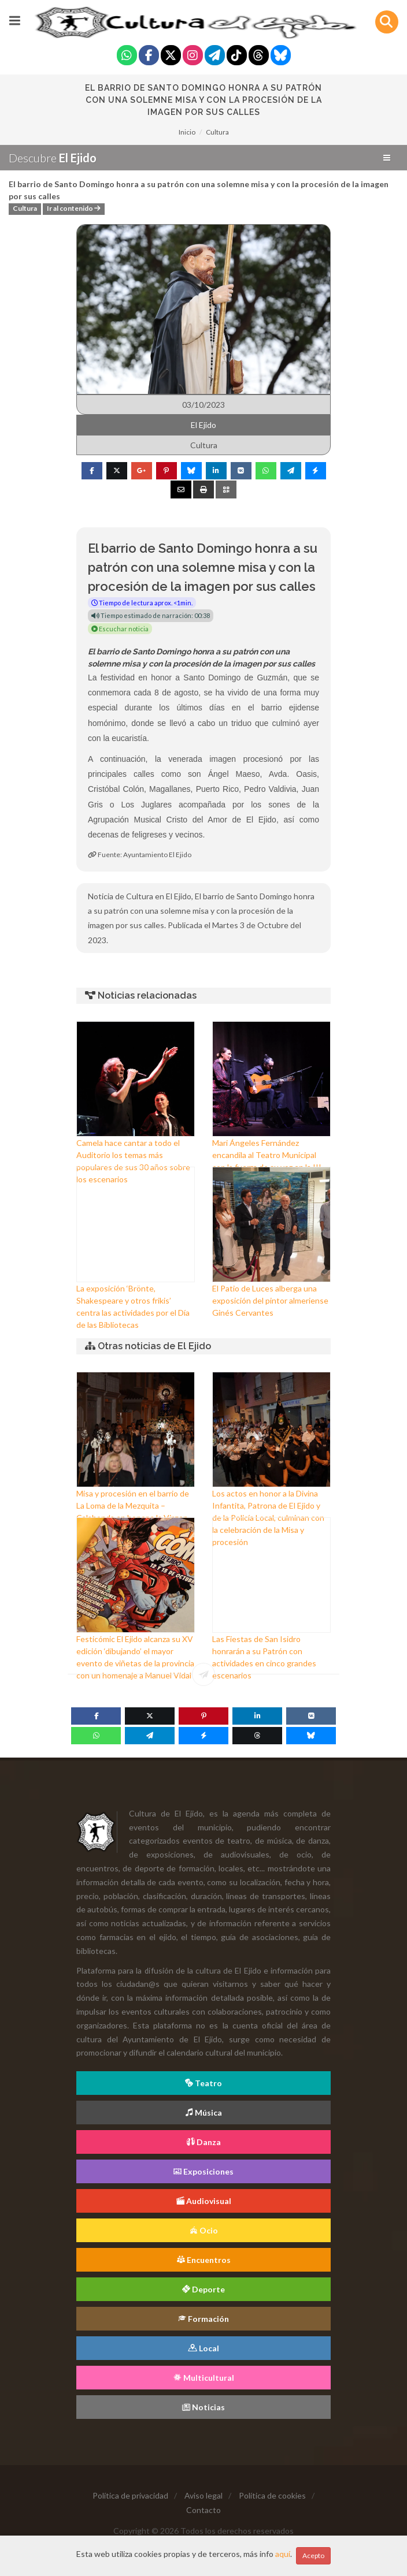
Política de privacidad (130, 2495)
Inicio (187, 132)
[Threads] (259, 56)
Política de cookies (272, 2495)
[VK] (311, 1716)
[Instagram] (193, 56)
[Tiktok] (237, 56)
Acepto (313, 2555)
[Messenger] (203, 1735)
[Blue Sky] (281, 56)
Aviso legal (203, 2495)
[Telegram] (215, 56)
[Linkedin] (257, 1716)
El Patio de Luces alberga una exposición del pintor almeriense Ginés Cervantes (270, 1300)
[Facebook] (149, 56)
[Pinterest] (203, 1716)
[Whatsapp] (127, 56)
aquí (282, 2554)
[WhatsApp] (96, 1735)
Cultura (217, 132)
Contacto (203, 2510)
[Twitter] (171, 56)
